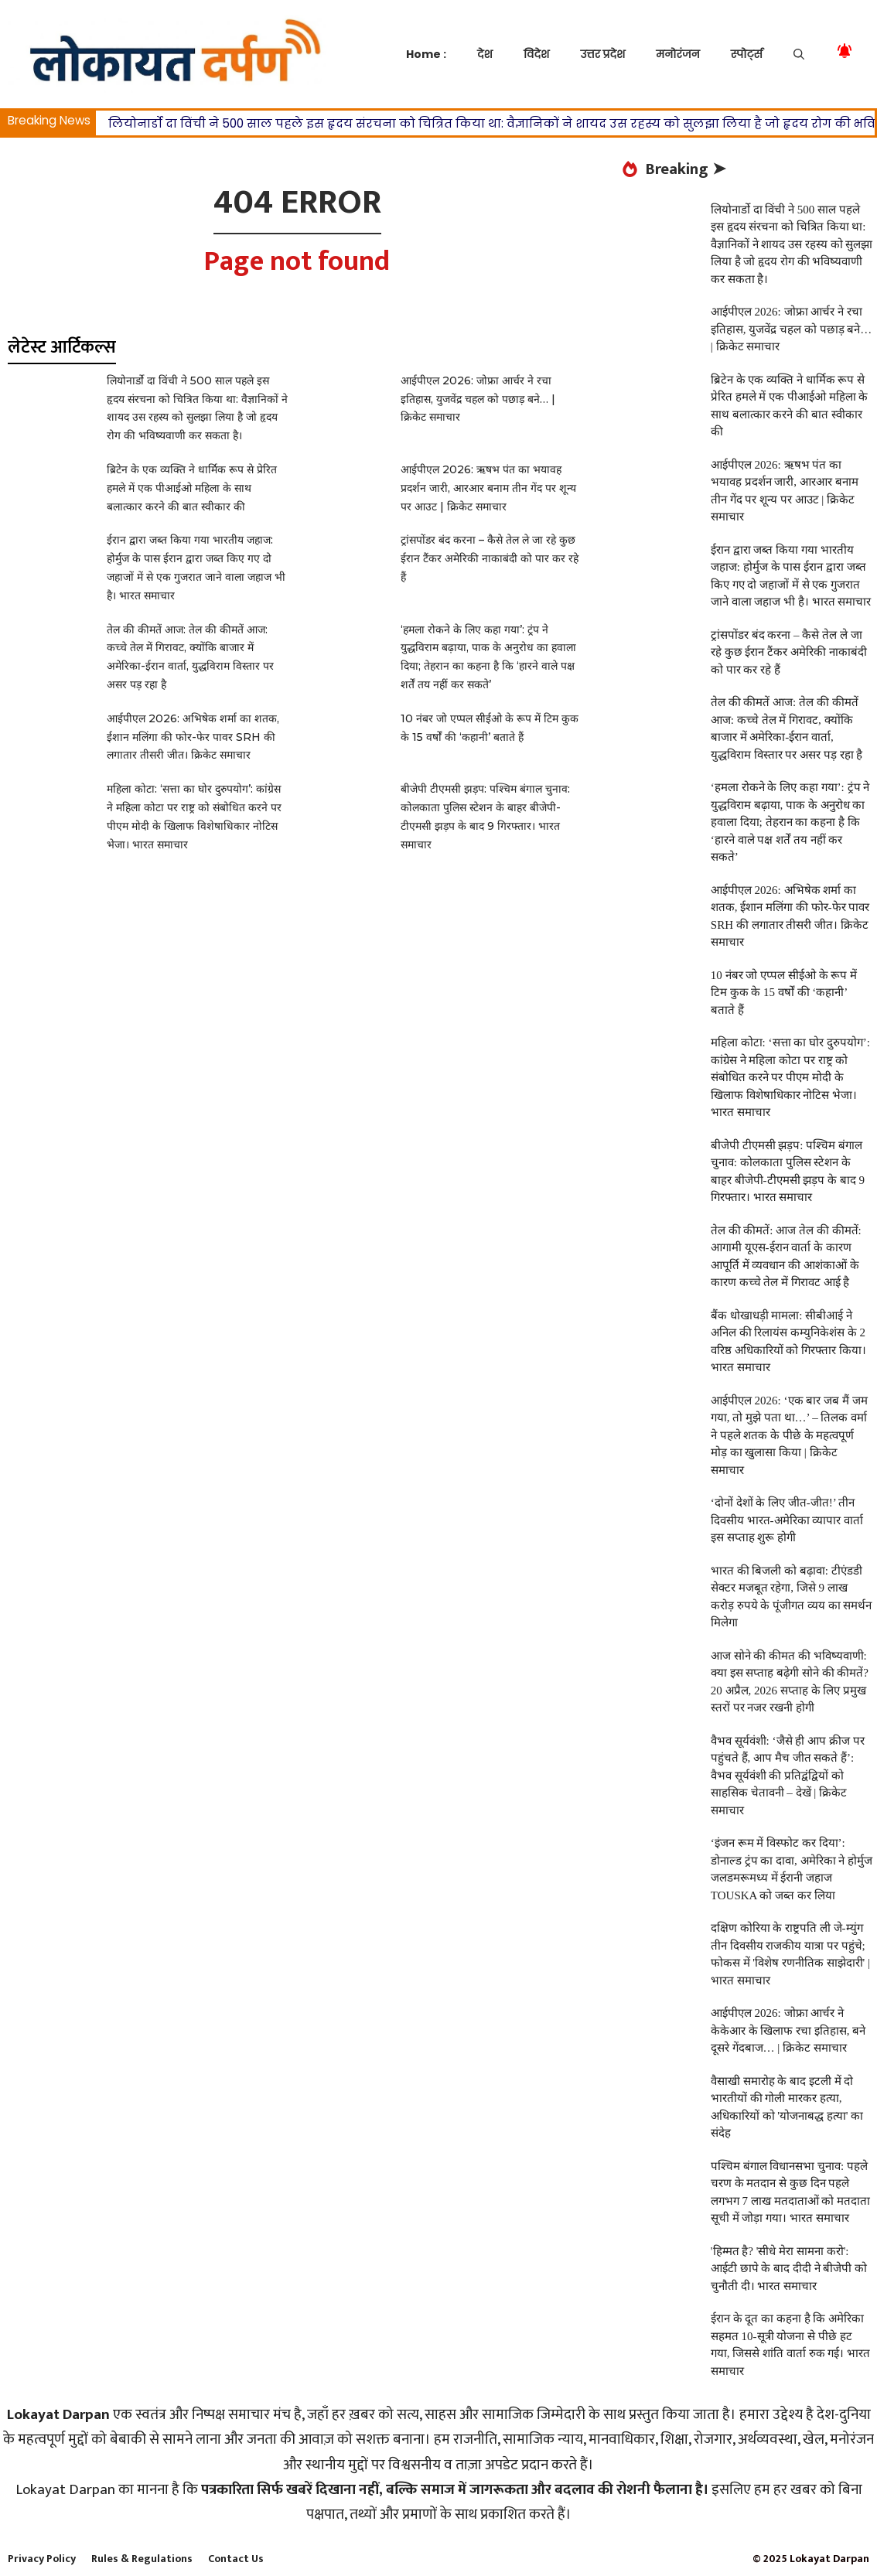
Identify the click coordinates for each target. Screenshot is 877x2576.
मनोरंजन (677, 54)
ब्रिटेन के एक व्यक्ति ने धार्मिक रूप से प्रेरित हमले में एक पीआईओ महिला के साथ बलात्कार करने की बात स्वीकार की (192, 487)
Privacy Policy (42, 2558)
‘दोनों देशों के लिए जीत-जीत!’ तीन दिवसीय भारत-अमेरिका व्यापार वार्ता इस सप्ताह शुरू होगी (787, 1520)
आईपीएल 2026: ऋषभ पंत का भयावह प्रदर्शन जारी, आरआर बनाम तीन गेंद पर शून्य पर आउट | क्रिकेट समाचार (488, 487)
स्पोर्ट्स (747, 54)
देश (485, 54)
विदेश (536, 54)
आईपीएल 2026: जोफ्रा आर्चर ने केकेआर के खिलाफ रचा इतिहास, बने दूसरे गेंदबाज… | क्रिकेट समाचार (788, 2030)
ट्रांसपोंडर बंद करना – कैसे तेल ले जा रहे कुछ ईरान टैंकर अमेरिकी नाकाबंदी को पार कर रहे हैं (489, 558)
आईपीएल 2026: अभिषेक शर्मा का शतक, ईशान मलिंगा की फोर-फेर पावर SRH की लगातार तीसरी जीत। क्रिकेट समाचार (193, 737)
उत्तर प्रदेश (602, 54)
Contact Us (236, 2558)
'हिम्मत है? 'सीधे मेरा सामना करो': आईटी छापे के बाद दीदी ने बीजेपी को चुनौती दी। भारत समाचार (789, 2268)
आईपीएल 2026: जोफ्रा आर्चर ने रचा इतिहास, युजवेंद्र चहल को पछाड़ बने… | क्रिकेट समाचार (478, 399)
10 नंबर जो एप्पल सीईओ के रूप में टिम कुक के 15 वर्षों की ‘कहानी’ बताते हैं (784, 992)
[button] (799, 54)
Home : (426, 54)
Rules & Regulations (142, 2558)
